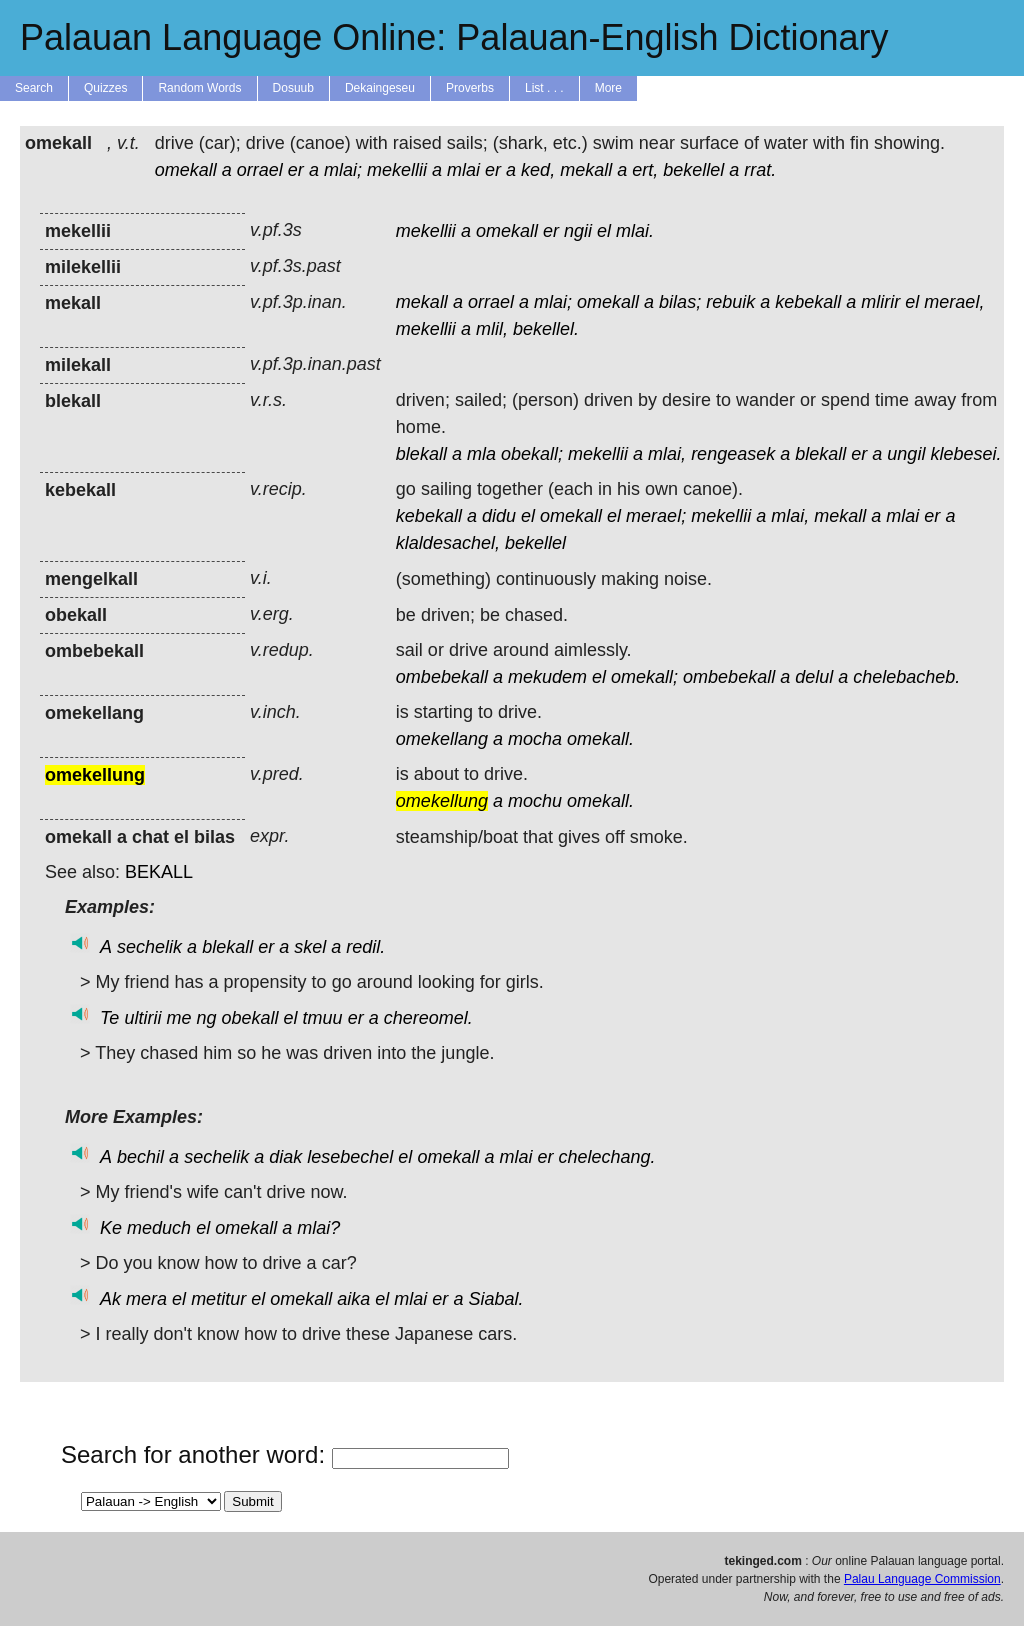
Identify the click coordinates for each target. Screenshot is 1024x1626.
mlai (463, 170)
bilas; (680, 302)
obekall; (532, 454)
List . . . (544, 88)
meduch (159, 1228)
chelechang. (607, 1157)
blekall (421, 454)
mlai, (667, 454)
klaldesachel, (448, 543)
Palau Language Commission (922, 1579)
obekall (250, 1018)
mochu (535, 801)
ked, (538, 170)
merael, (954, 302)
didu (499, 516)
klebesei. (965, 454)
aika (353, 1299)
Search (34, 88)
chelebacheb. (906, 677)
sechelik (149, 947)
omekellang (442, 739)
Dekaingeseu (380, 88)
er (296, 170)
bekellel (693, 170)
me (178, 1018)
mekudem (547, 677)
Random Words (199, 88)
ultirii (142, 1018)
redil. (365, 947)
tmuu (323, 1018)
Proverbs (470, 88)
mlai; (343, 170)
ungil (906, 454)
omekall (186, 170)
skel (310, 947)
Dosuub (293, 88)
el (604, 231)
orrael (260, 170)
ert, (645, 170)
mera (146, 1299)
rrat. (760, 170)
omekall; (644, 677)
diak (285, 1157)
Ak (110, 1299)
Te (109, 1018)
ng (206, 1018)
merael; (656, 516)
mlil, (492, 329)
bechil (140, 1157)
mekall (586, 170)
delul (814, 677)
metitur (218, 1299)
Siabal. (495, 1299)
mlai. (635, 231)
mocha (535, 739)
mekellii (397, 170)
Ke (111, 1228)
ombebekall (442, 677)
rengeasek (733, 454)
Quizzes (105, 88)
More (608, 88)
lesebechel (350, 1157)
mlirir (880, 302)
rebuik (730, 302)
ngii (578, 231)
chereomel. (428, 1018)
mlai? (318, 1228)
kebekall (808, 302)
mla (481, 454)
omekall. (600, 739)
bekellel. (546, 329)
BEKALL (159, 872)
